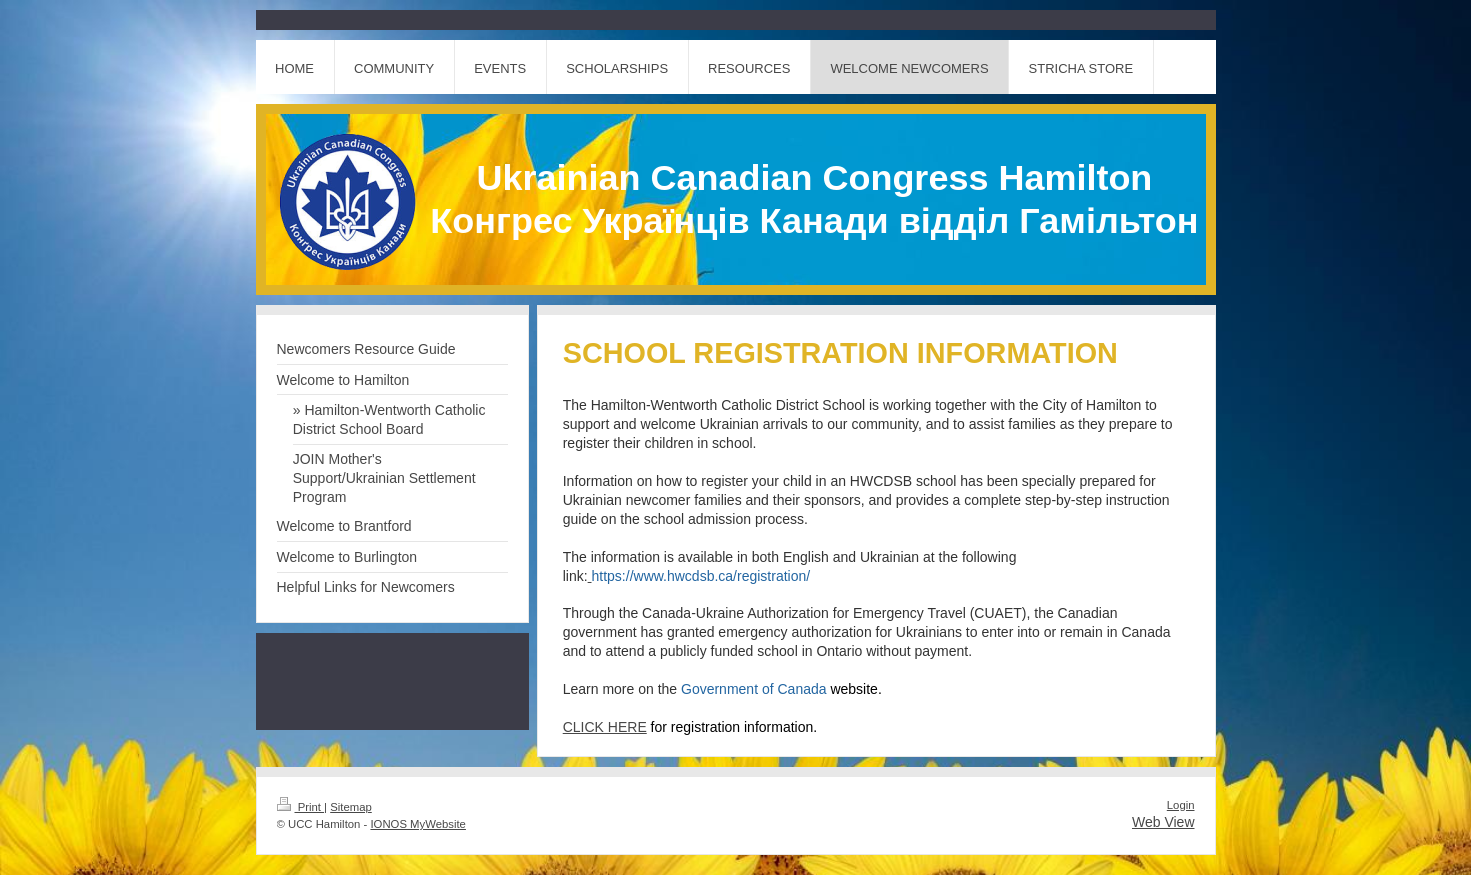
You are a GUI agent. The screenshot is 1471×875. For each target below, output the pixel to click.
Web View (1163, 822)
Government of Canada (779, 689)
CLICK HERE (605, 727)
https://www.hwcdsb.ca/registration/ (701, 576)
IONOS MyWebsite (417, 824)
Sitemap (351, 807)
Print (301, 807)
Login (1181, 805)
